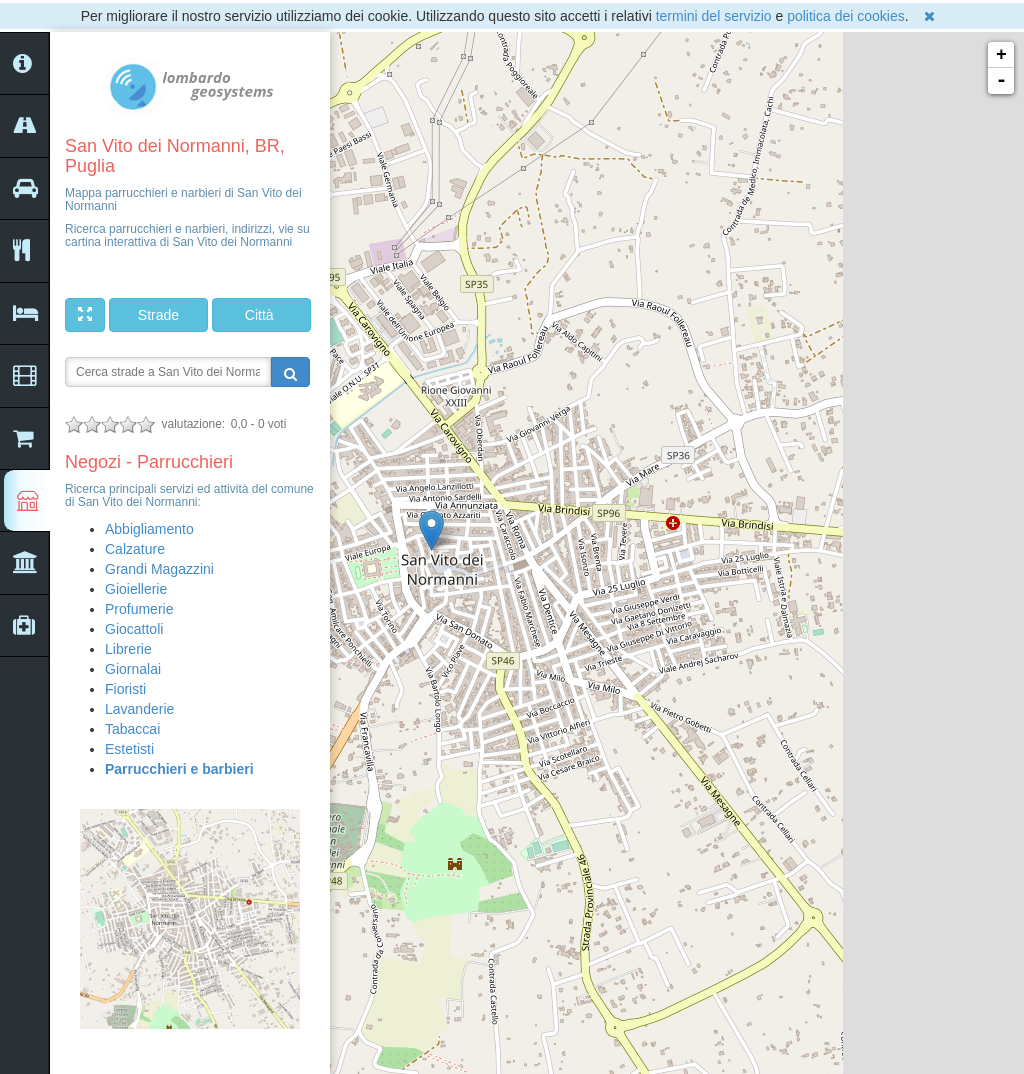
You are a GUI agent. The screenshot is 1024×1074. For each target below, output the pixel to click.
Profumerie (139, 609)
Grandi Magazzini (159, 569)
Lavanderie (139, 709)
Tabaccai (132, 729)
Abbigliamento (149, 529)
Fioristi (125, 689)
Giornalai (133, 669)
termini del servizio (714, 16)
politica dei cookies (846, 16)
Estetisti (129, 749)
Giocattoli (134, 629)
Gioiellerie (136, 589)
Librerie (128, 649)
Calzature (135, 549)
